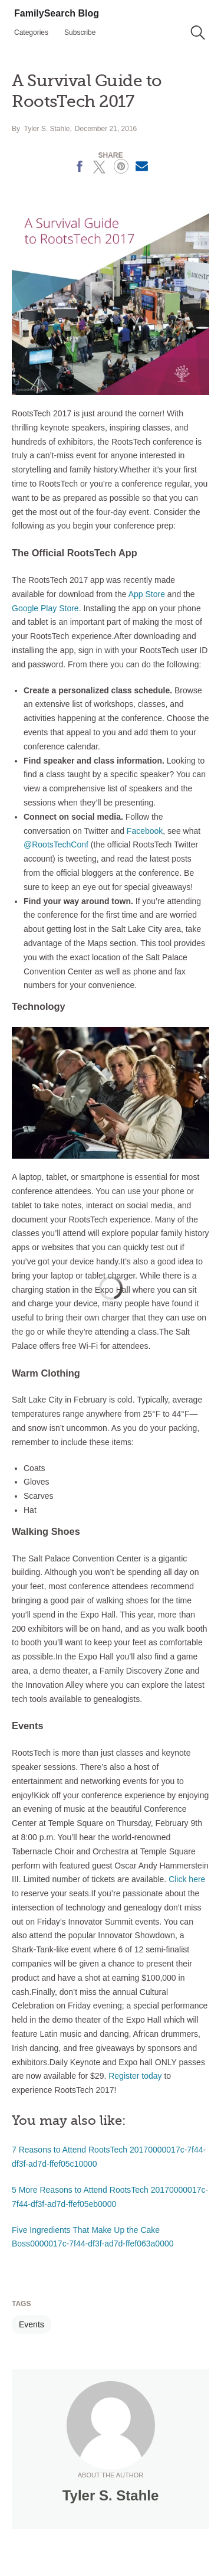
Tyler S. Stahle (47, 129)
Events (31, 2324)
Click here (187, 1879)
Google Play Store (45, 608)
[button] (197, 32)
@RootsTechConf (56, 844)
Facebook (145, 831)
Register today (134, 2076)
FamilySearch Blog (56, 13)
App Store (146, 594)
